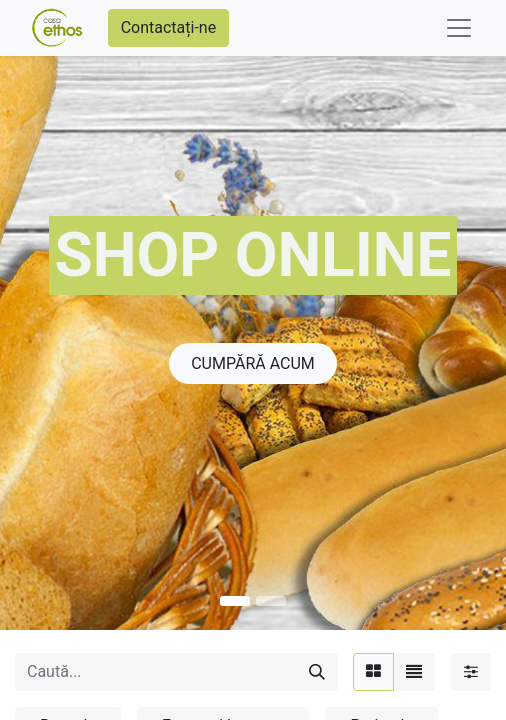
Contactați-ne (169, 27)
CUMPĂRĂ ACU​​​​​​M (253, 363)
